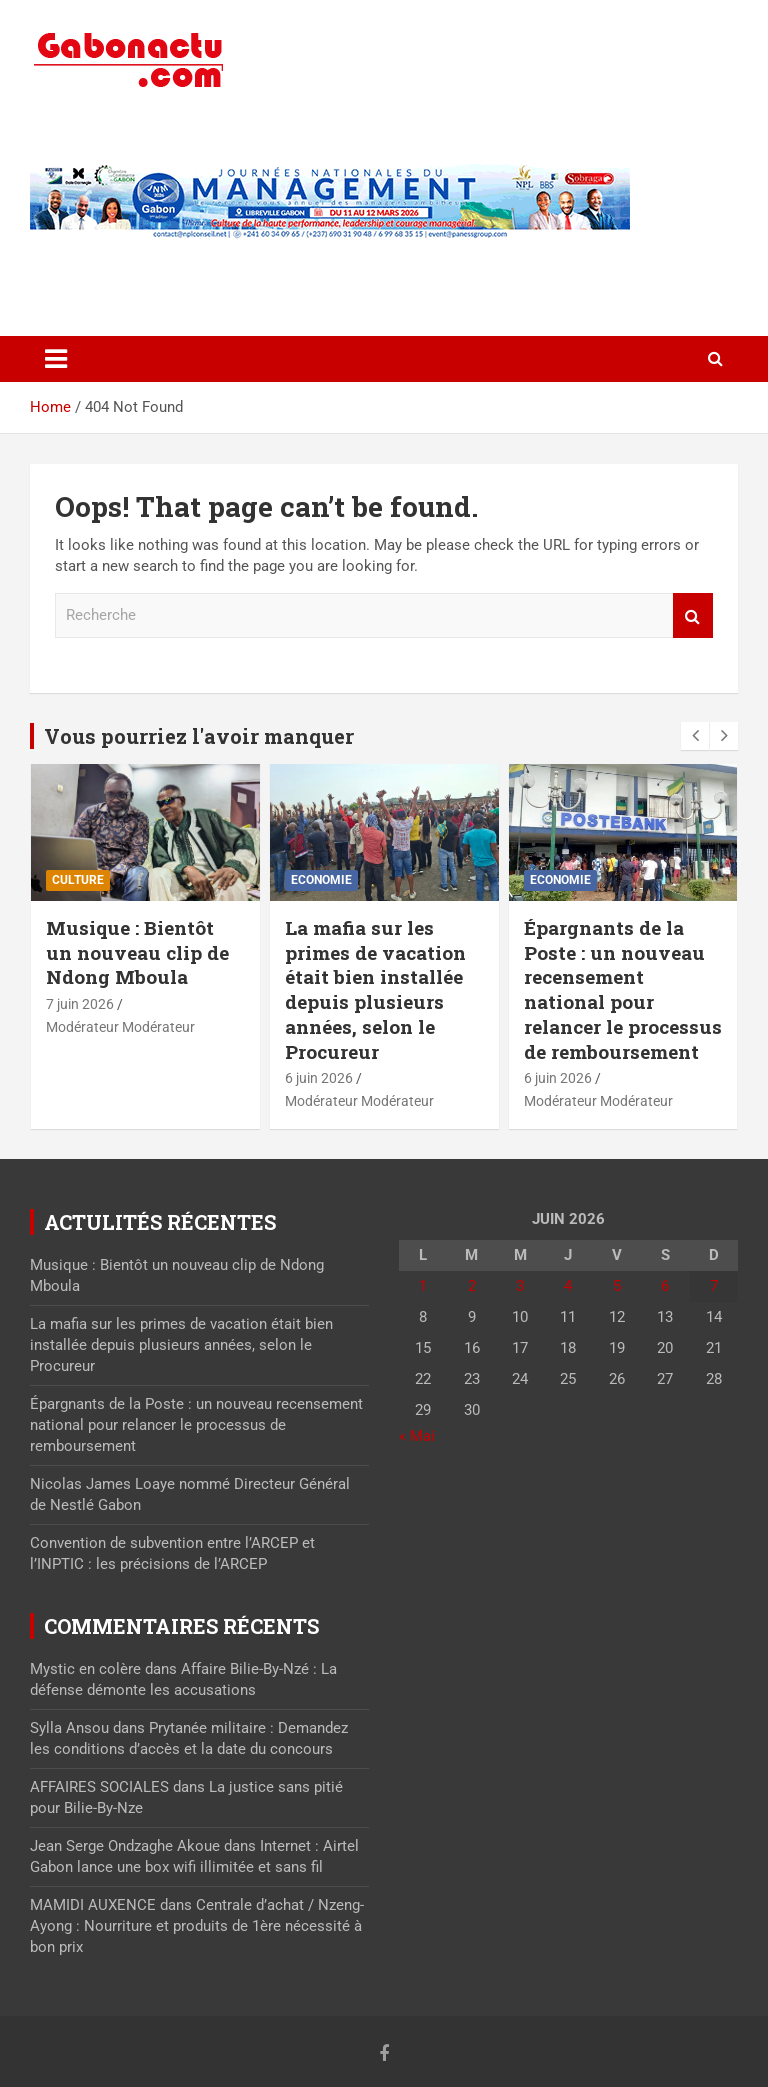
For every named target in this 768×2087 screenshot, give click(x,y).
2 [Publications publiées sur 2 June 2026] (472, 1286)
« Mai (417, 1436)
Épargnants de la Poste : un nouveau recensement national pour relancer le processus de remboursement (623, 989)
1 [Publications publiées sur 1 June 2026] (423, 1286)
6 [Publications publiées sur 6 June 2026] (665, 1286)
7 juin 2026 (80, 1004)
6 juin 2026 (319, 1078)
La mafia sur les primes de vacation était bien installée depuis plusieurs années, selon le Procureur (375, 989)
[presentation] (695, 736)
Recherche (693, 615)
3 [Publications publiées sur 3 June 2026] (520, 1286)
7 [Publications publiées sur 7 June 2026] (714, 1286)
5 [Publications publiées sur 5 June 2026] (617, 1286)
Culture (78, 880)
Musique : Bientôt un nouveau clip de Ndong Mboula (137, 952)
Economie (321, 880)
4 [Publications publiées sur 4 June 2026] (568, 1286)
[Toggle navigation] (56, 359)
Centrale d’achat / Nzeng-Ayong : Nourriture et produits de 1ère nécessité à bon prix (197, 1926)
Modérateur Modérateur (120, 1027)
